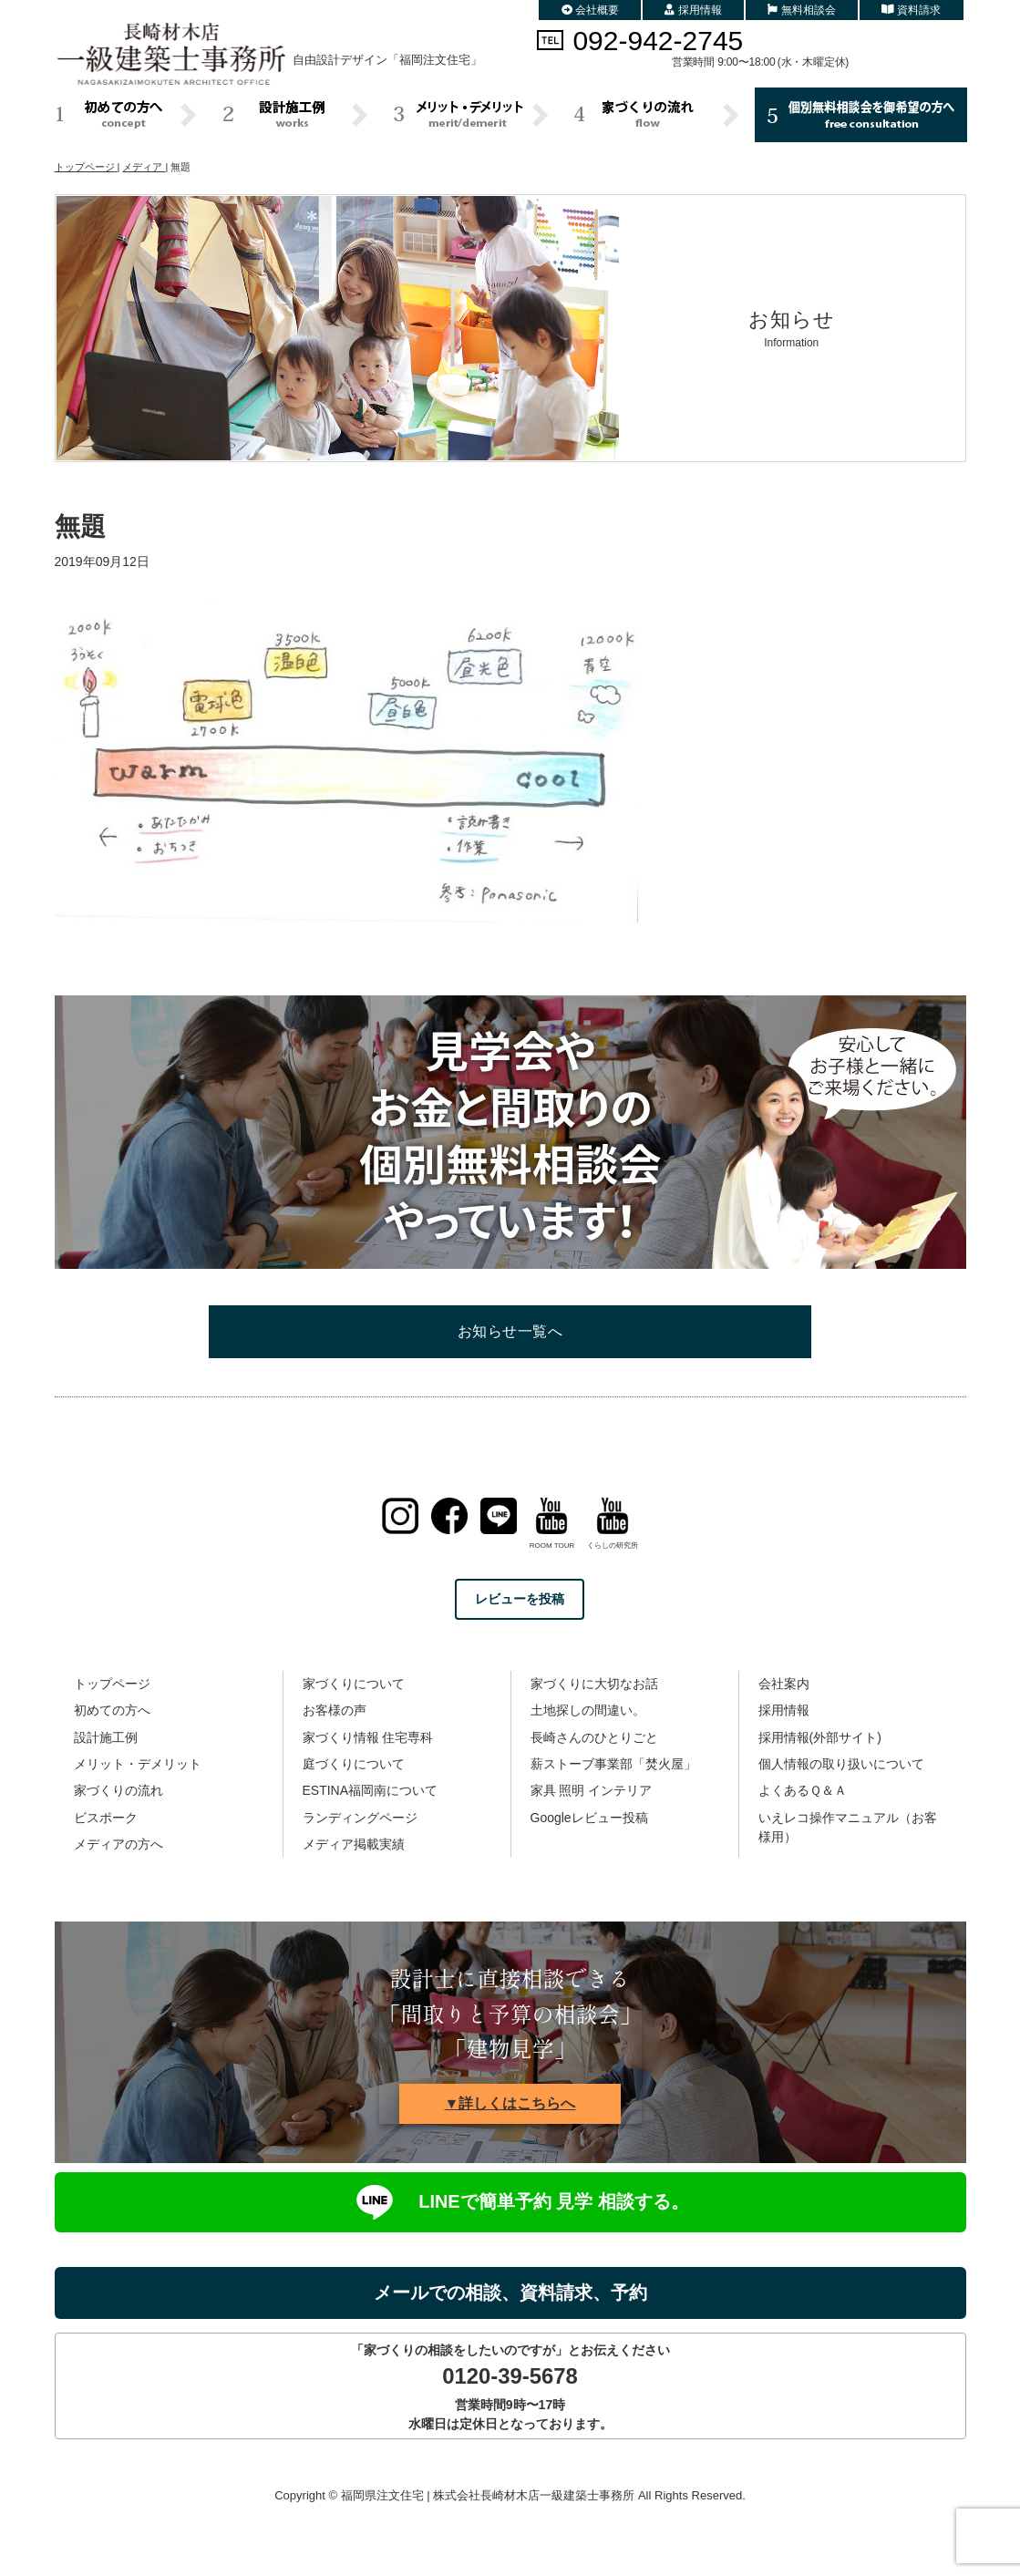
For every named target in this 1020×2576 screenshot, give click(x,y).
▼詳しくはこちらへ (510, 2103)
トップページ (112, 1683)
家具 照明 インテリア (592, 1790)
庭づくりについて (354, 1764)
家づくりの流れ (118, 1790)
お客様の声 (334, 1710)
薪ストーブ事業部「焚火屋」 (613, 1764)
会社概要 (591, 10)
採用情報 (693, 10)
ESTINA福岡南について (370, 1790)
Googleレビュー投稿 (589, 1817)
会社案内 (783, 1683)
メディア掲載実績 (354, 1844)
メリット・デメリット (137, 1764)
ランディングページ (360, 1817)
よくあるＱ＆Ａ (802, 1790)
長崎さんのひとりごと (594, 1737)
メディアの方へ (118, 1844)
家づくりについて (354, 1683)
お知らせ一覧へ (510, 1331)
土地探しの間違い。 (588, 1710)
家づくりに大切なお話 (594, 1683)
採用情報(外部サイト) (819, 1737)
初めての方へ (112, 1710)
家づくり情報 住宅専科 (368, 1737)
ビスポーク (106, 1817)
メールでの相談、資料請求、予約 (510, 2292)
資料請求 (911, 10)
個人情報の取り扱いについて (841, 1764)
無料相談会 (802, 10)
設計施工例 (106, 1737)
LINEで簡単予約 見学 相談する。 (509, 2202)
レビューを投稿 (519, 1599)
